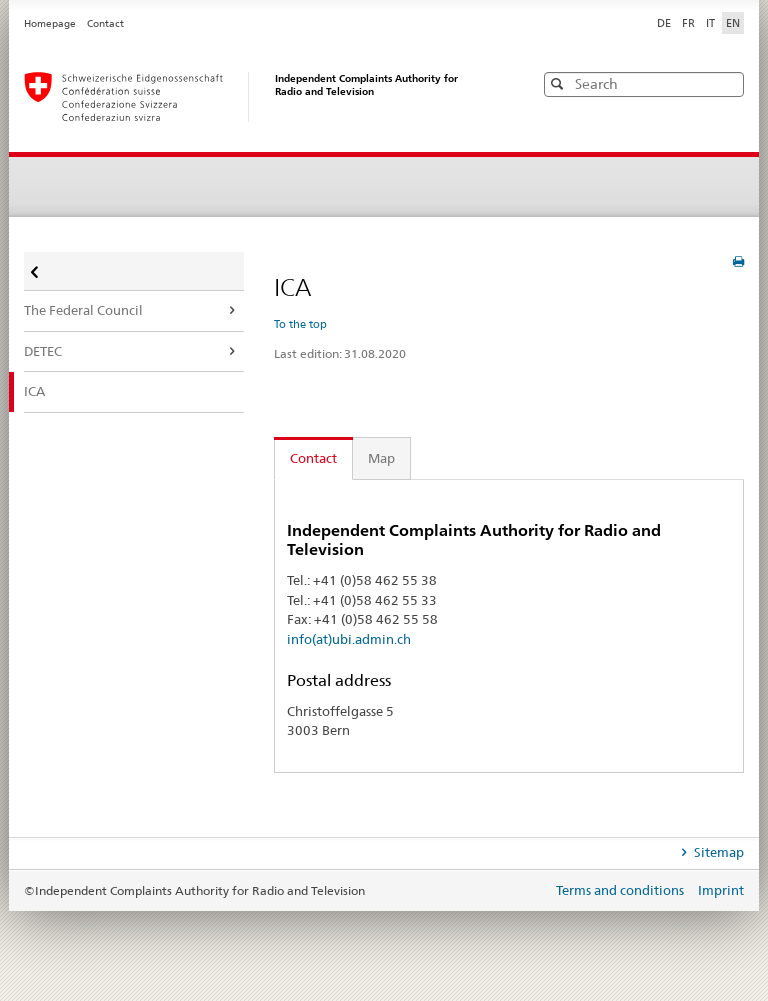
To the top (300, 324)
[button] (727, 83)
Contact (105, 23)
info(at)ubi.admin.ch (349, 639)
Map (381, 458)
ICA (34, 391)
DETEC (43, 351)
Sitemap (717, 852)
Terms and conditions (621, 890)
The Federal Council (83, 310)
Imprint (721, 890)
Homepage (51, 23)
